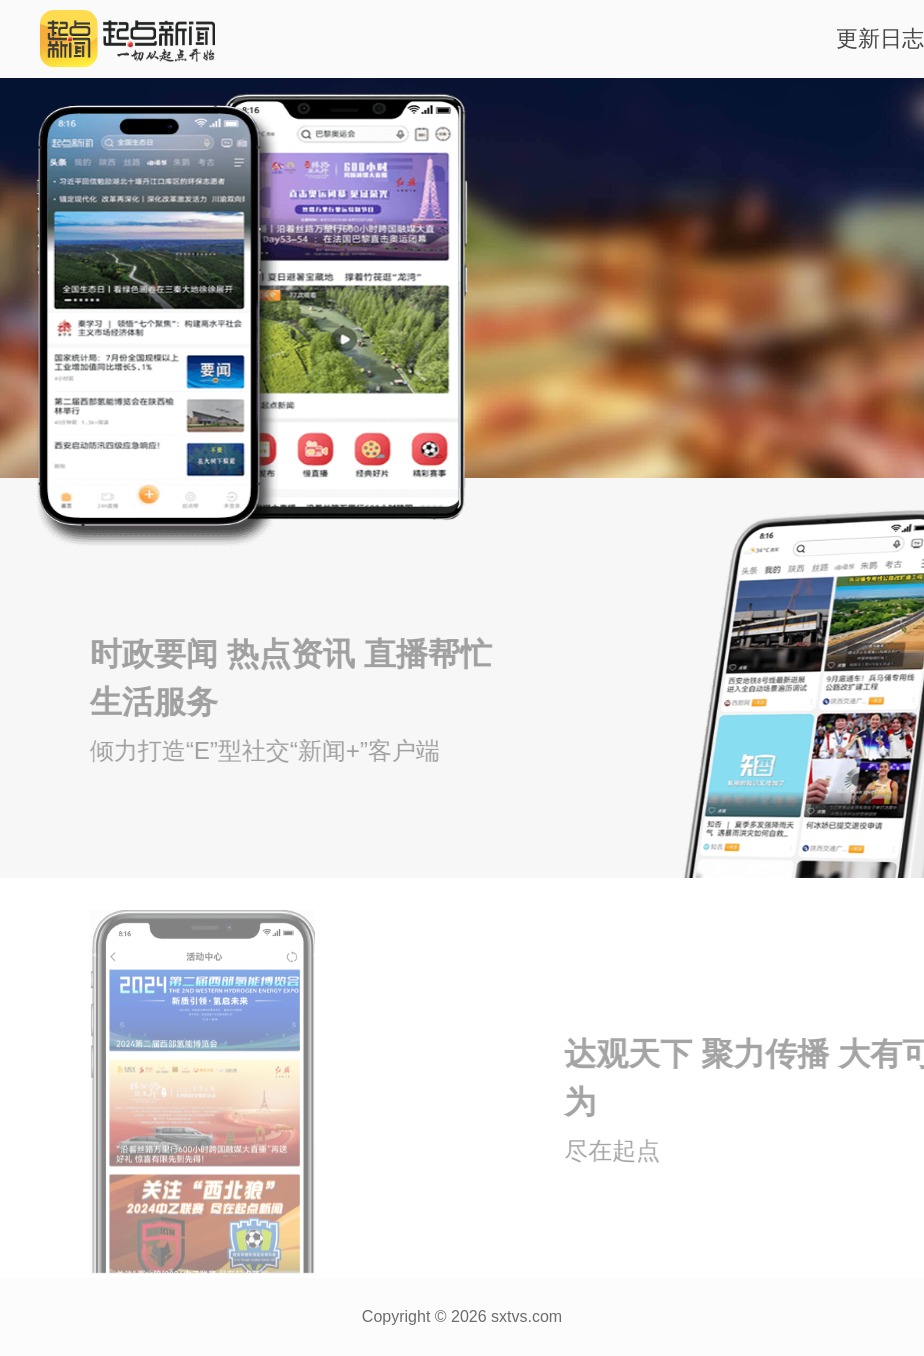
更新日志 (880, 38)
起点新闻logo (110, 39)
